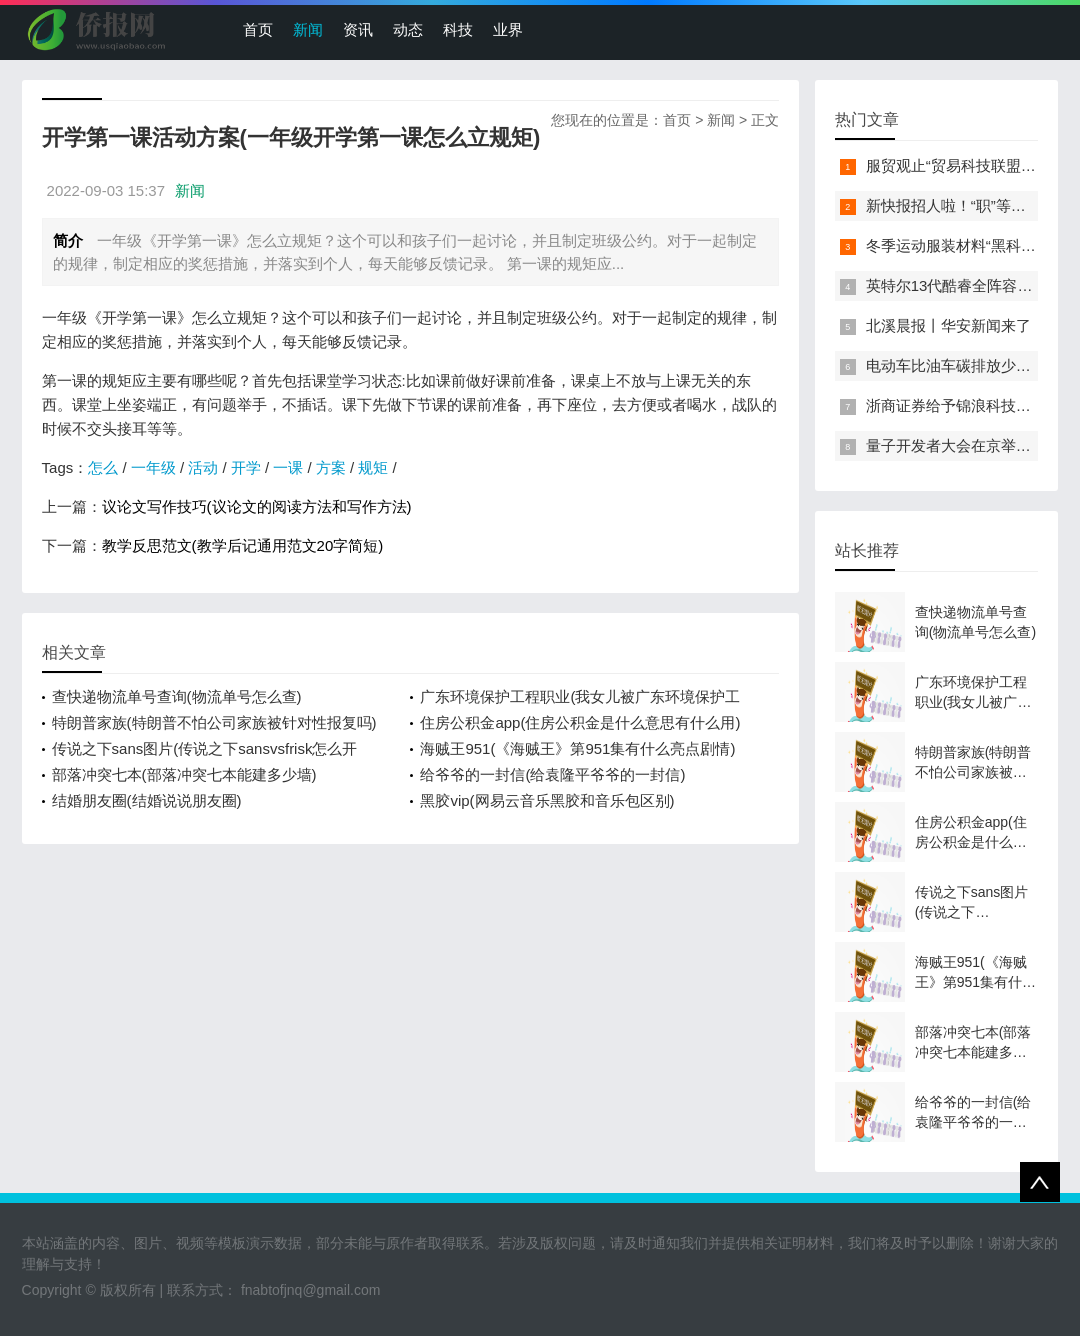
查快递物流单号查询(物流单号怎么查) (177, 696)
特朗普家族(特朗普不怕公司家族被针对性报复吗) (214, 722)
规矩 (373, 467)
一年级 (153, 467)
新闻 (308, 29)
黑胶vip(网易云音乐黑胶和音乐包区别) (547, 800)
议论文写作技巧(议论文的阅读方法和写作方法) (257, 506)
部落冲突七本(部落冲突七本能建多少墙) (184, 774)
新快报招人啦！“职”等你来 (953, 205)
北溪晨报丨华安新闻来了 (948, 325)
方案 (331, 467)
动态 (408, 29)
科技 (458, 29)
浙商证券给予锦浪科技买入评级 (971, 405)
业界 (508, 29)
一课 (288, 467)
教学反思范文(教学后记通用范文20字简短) (243, 545)
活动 (203, 467)
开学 (246, 467)
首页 (258, 29)
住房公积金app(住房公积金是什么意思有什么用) (580, 722)
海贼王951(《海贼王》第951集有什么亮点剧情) (577, 748)
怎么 (103, 467)
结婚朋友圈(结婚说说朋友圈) (147, 800)
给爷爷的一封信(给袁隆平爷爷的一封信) (552, 774)
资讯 (358, 29)
